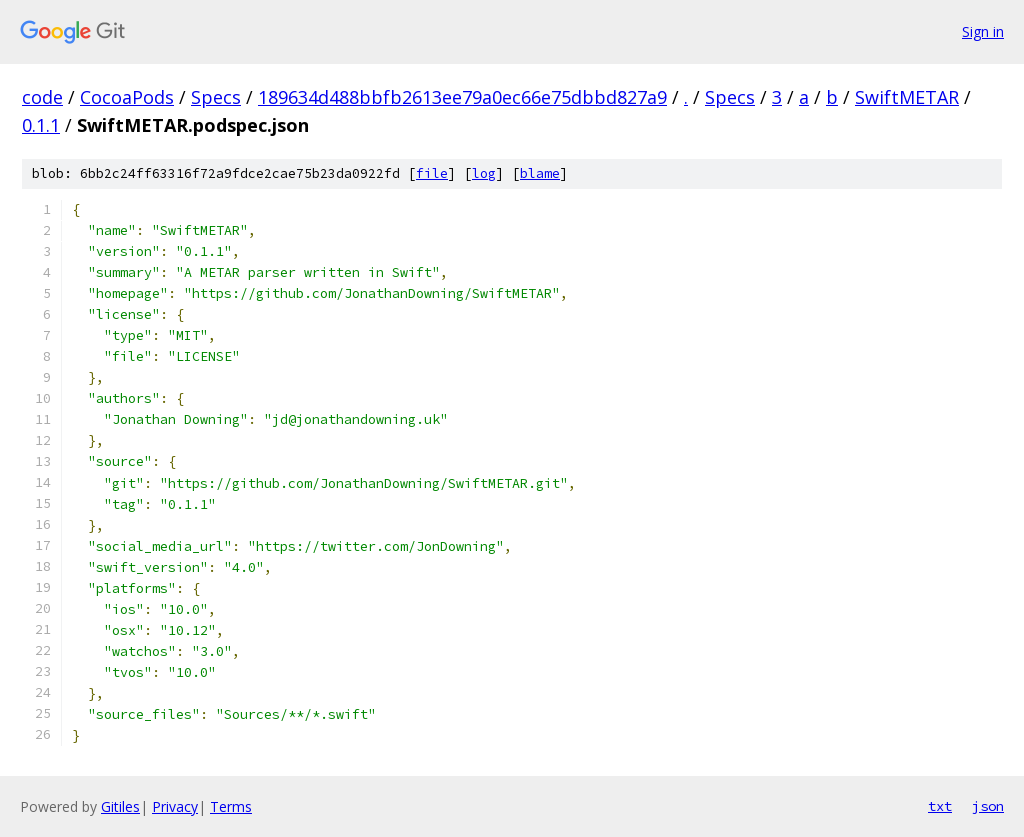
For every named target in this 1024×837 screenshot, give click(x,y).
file (432, 173)
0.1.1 (41, 125)
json (988, 806)
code (42, 97)
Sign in (983, 31)
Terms (231, 806)
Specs (216, 97)
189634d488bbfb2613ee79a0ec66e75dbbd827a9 (462, 97)
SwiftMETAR (907, 97)
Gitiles (120, 806)
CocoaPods (127, 97)
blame (540, 173)
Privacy (175, 806)
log (484, 173)
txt (940, 806)
